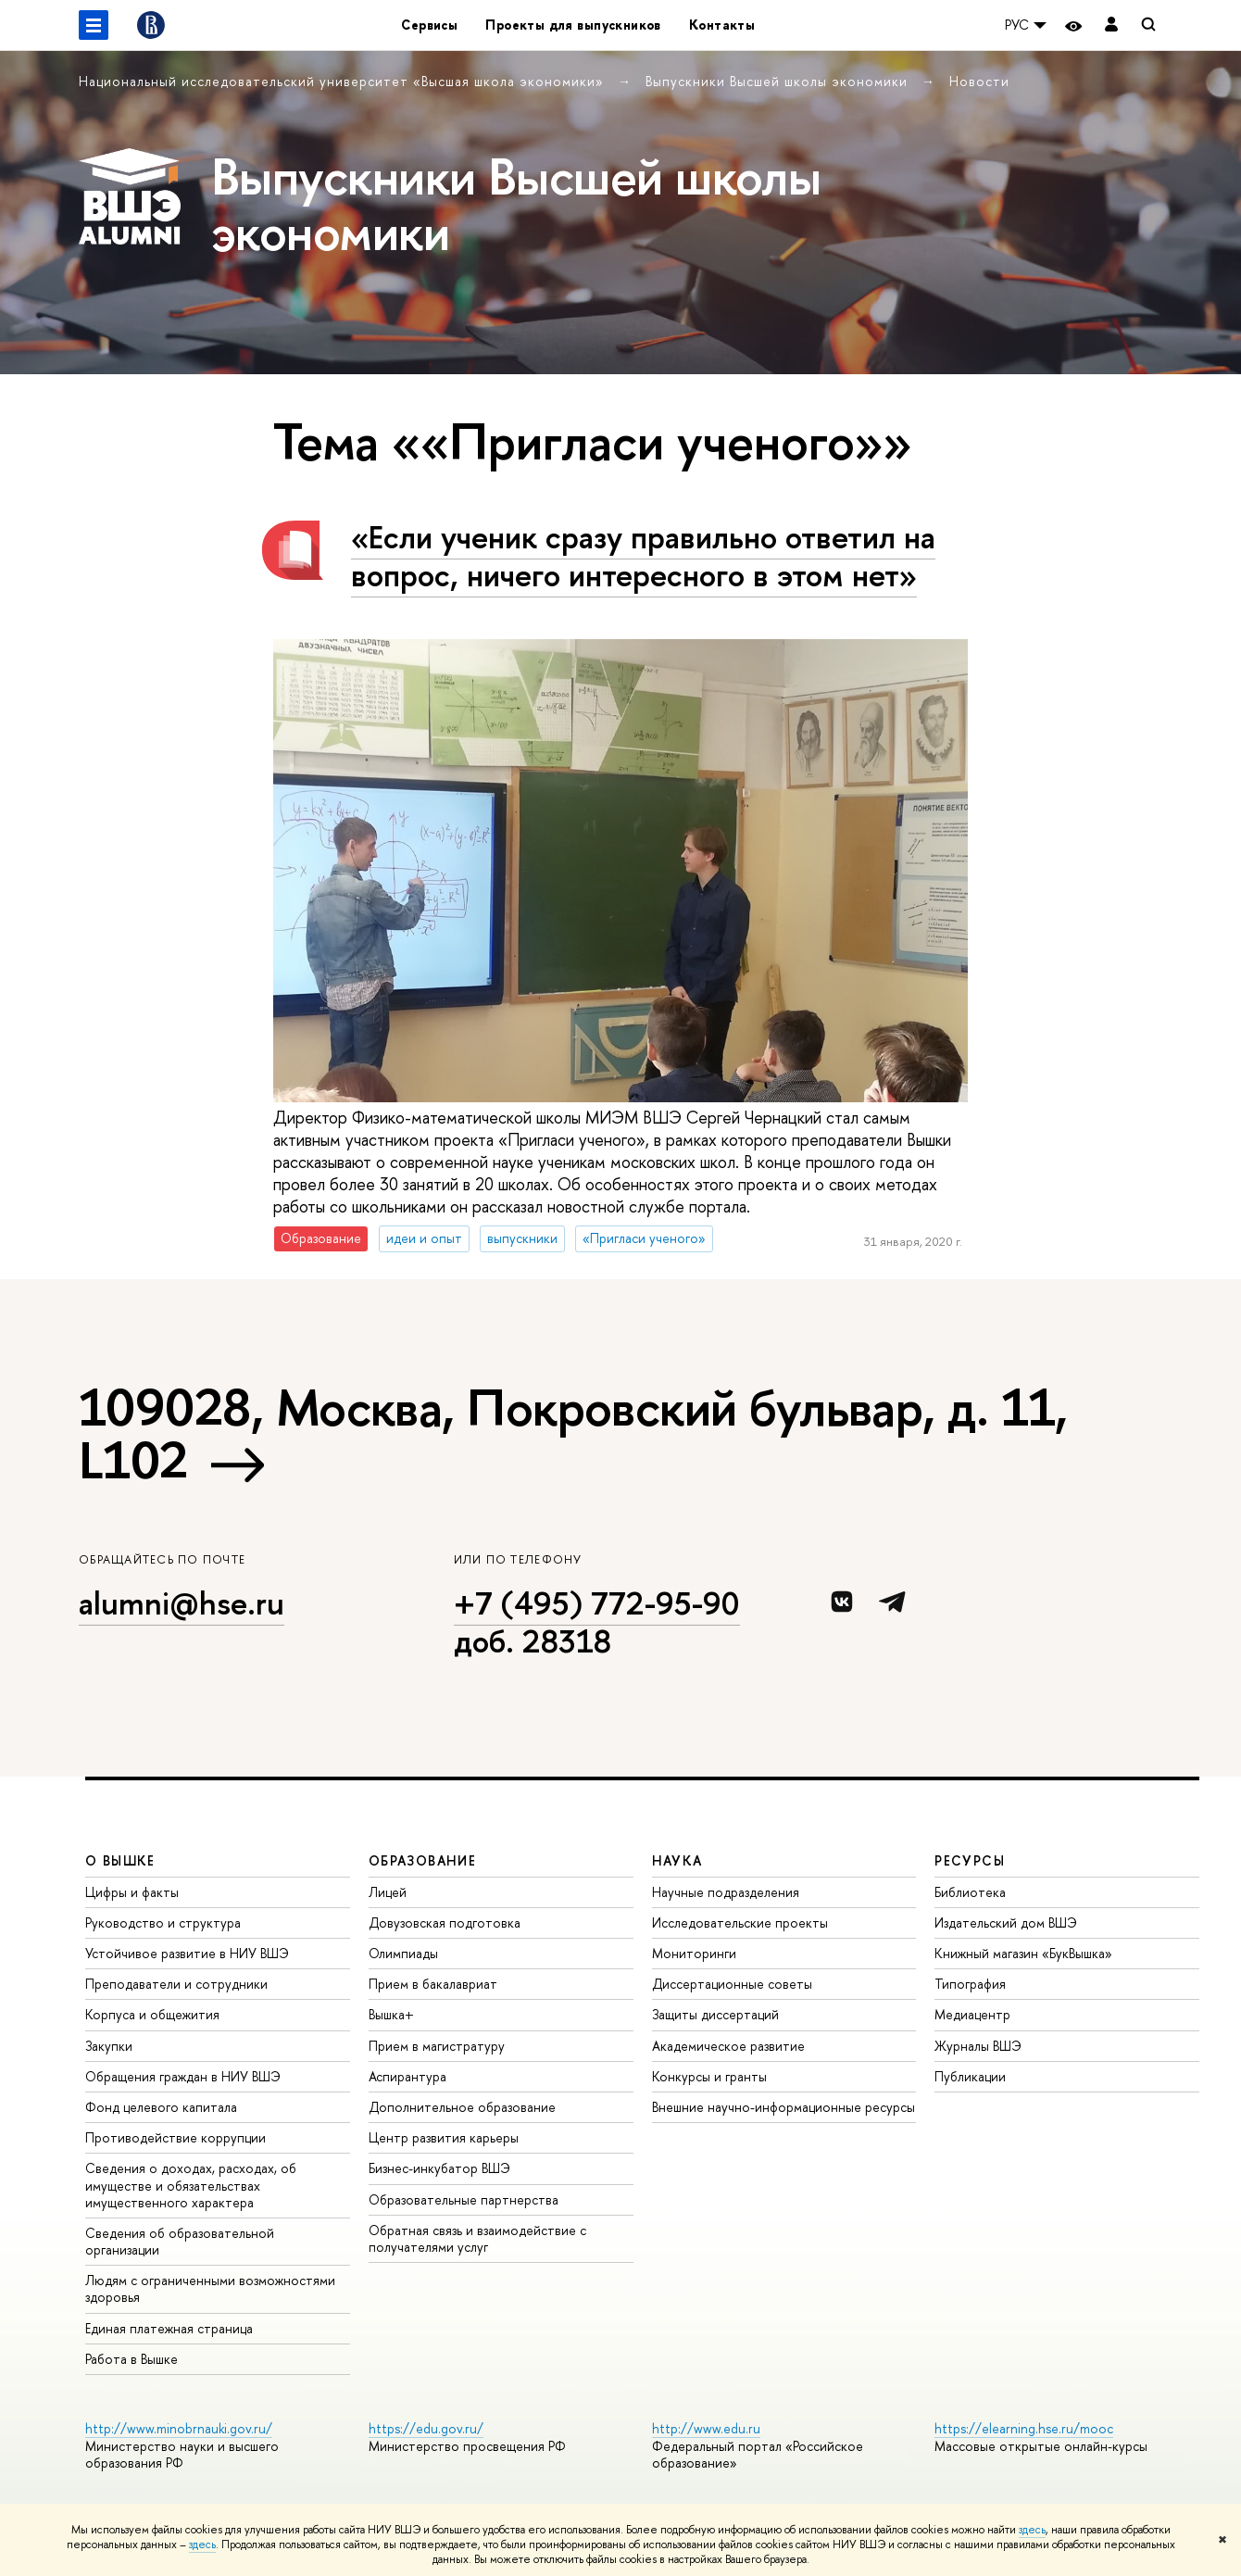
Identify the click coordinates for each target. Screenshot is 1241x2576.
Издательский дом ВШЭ (1005, 1922)
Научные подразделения (725, 1892)
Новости (979, 81)
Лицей (388, 1892)
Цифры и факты (132, 1892)
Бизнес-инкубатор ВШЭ (439, 2168)
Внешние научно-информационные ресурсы (783, 2107)
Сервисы (429, 24)
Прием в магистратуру (437, 2046)
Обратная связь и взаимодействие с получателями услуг (477, 2238)
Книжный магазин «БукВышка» (1023, 1953)
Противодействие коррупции (175, 2137)
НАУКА (677, 1860)
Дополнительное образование (462, 2107)
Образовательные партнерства (463, 2199)
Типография (970, 1983)
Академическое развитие (728, 2046)
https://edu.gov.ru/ (426, 2428)
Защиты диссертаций (715, 2014)
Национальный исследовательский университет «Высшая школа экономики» (343, 81)
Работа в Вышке (131, 2359)
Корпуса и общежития (152, 2014)
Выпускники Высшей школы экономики (779, 81)
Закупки (108, 2046)
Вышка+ (391, 2014)
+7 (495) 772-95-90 (597, 1603)
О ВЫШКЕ (120, 1860)
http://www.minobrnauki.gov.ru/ (178, 2428)
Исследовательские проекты (740, 1922)
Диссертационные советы (732, 1983)
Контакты (722, 24)
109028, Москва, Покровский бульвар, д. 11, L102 (573, 1434)
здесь (1032, 2529)
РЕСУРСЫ (969, 1860)
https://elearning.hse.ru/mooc (1023, 2428)
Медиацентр (972, 2014)
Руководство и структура (163, 1922)
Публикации (970, 2076)
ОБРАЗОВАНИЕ (422, 1860)
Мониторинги (694, 1953)
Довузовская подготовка (444, 1922)
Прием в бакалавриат (433, 1983)
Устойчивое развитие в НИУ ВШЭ (187, 1953)
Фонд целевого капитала (161, 2107)
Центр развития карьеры (444, 2137)
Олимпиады (403, 1953)
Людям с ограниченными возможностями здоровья (210, 2288)
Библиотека (970, 1892)
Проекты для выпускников (573, 24)
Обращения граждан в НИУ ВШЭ (183, 2076)
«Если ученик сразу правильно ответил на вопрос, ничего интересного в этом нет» (643, 556)
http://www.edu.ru (706, 2428)
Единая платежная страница (169, 2328)
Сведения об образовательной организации (179, 2241)
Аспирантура (407, 2076)
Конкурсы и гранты (709, 2076)
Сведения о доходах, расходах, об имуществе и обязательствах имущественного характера (190, 2184)
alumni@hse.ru (181, 1603)
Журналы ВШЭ (978, 2046)
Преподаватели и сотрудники (176, 1983)
